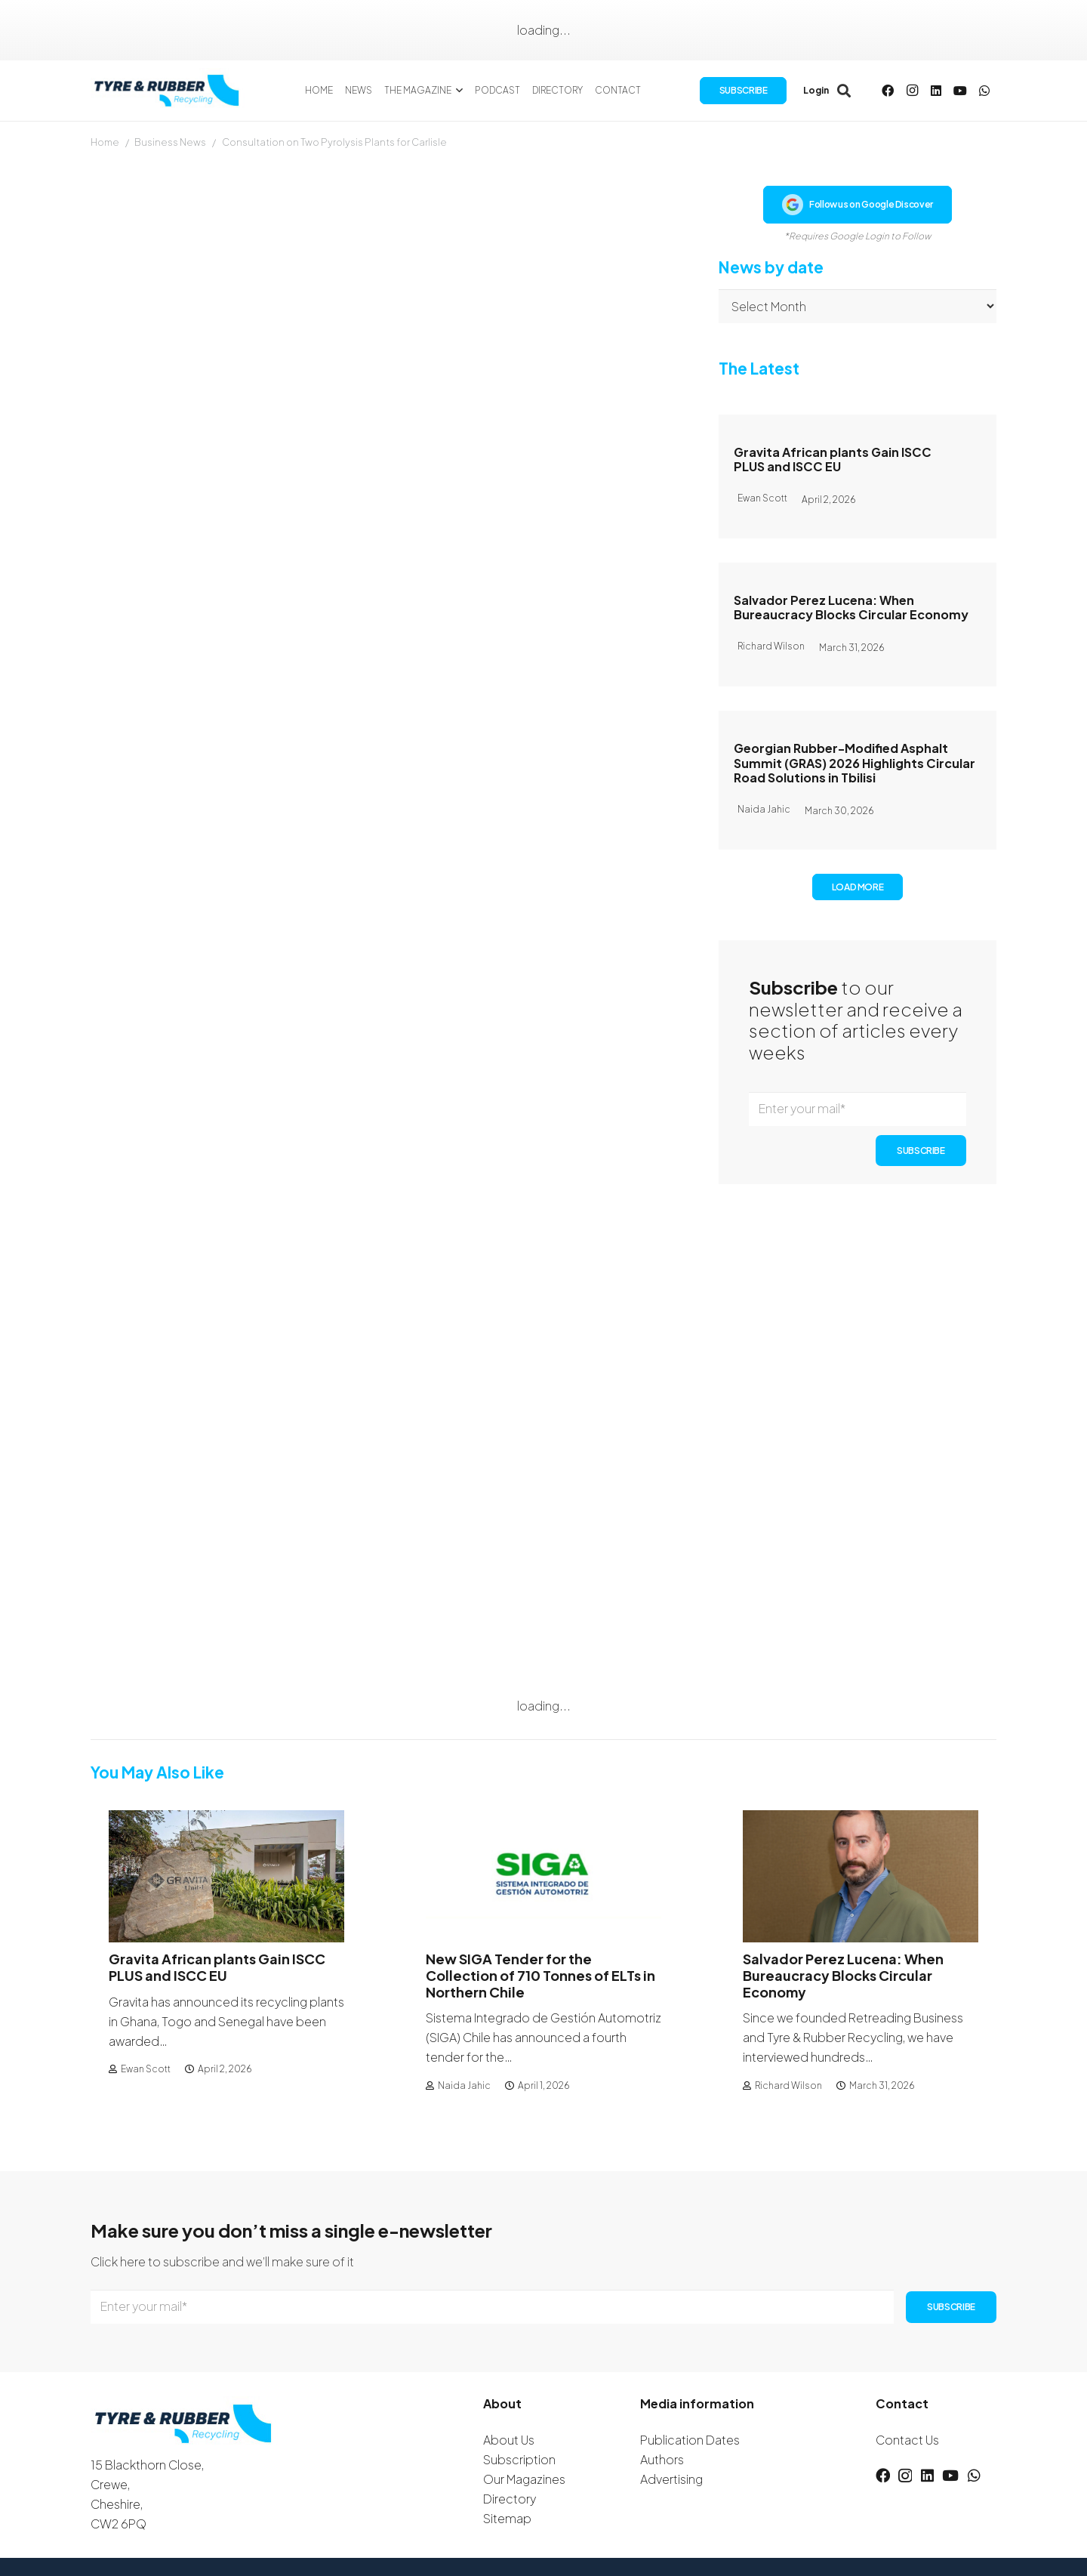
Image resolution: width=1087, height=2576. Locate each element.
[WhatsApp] (984, 91)
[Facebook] (888, 91)
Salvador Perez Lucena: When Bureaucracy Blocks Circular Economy (851, 607)
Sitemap (507, 2518)
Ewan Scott (146, 2069)
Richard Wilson (788, 2085)
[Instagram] (912, 91)
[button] (457, 90)
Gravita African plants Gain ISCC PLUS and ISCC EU (832, 459)
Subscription (519, 2459)
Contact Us (907, 2440)
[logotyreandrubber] (168, 90)
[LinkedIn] (936, 91)
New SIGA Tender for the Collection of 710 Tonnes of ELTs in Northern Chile (540, 1976)
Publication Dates (690, 2440)
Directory (509, 2499)
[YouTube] (960, 91)
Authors (662, 2459)
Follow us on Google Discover (857, 204)
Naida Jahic (464, 2085)
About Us (508, 2440)
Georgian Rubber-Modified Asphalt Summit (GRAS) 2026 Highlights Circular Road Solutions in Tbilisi (854, 762)
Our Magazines (524, 2479)
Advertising (671, 2479)
